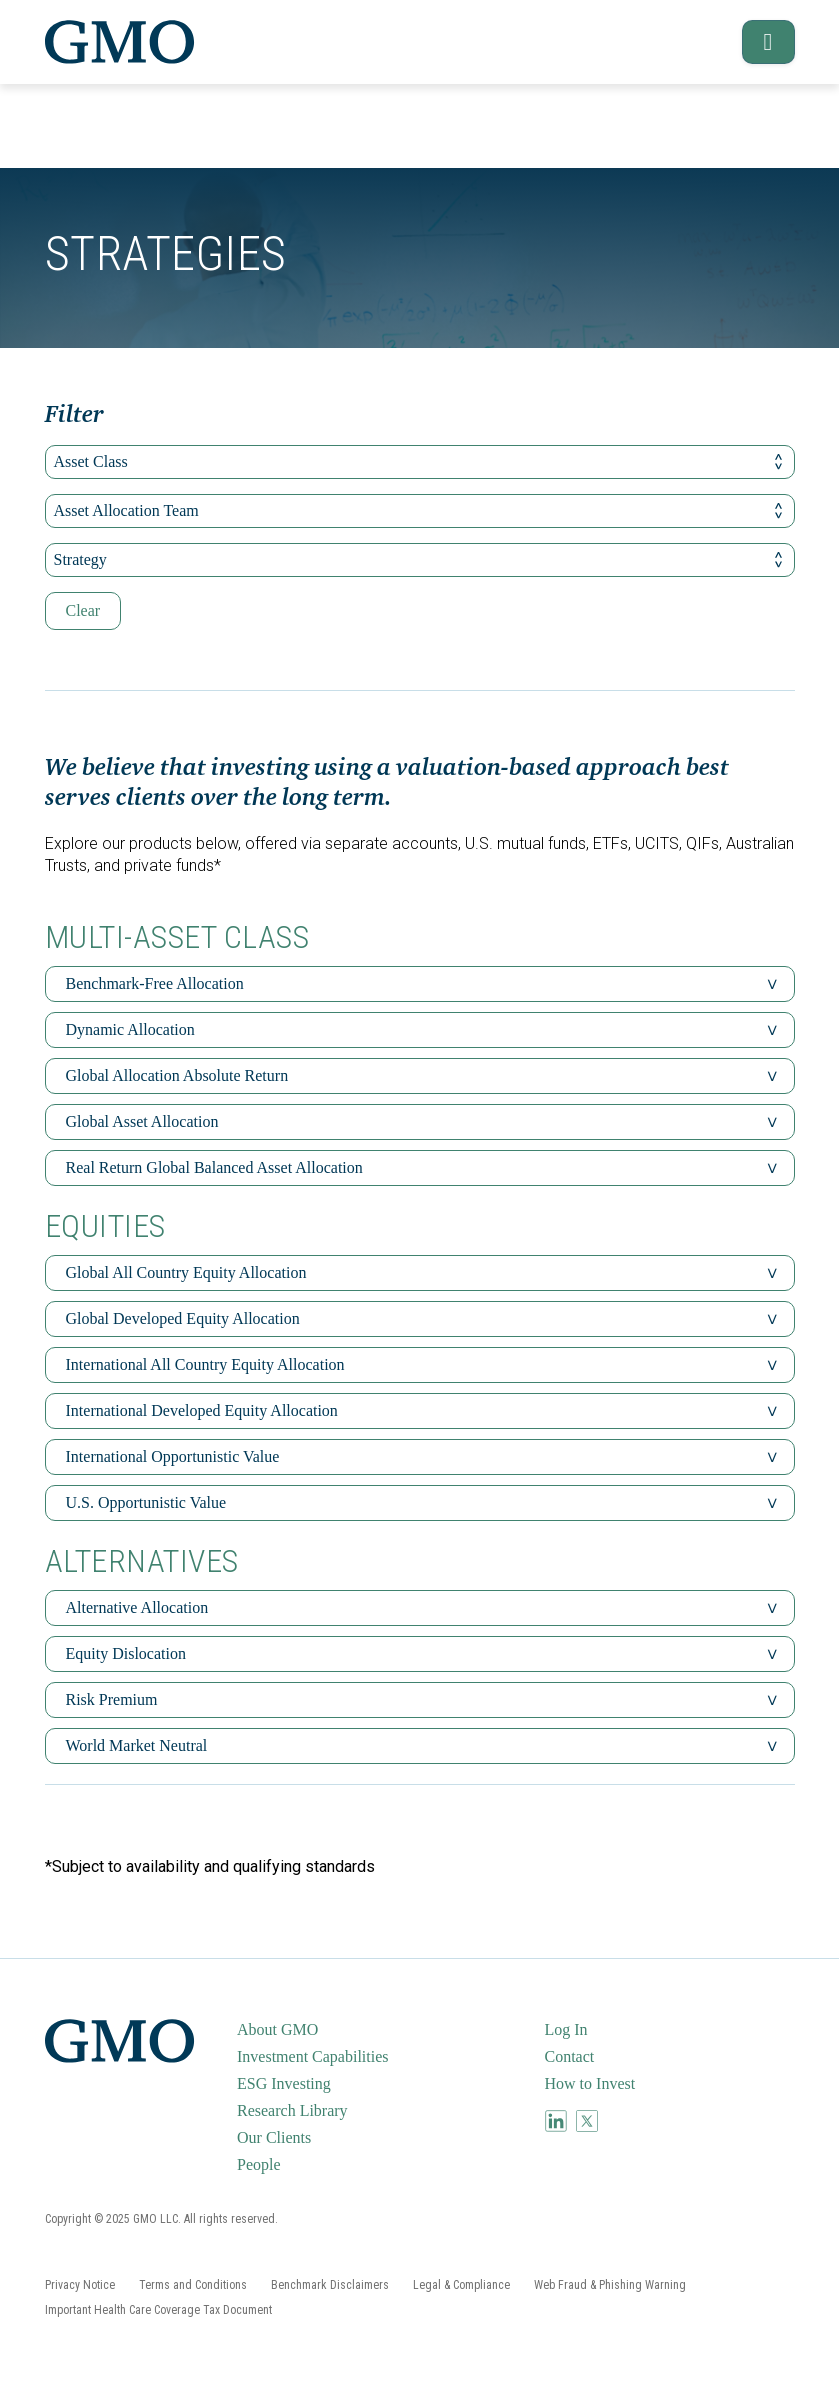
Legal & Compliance (461, 2285)
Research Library (292, 2110)
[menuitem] (388, 2030)
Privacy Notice (80, 2285)
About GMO (277, 2029)
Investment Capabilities (313, 2056)
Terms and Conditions (193, 2285)
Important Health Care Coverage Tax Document (158, 2310)
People (259, 2164)
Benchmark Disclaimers (330, 2285)
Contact (570, 2056)
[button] (758, 42)
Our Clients (274, 2137)
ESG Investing (284, 2083)
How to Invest (590, 2083)
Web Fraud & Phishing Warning (610, 2285)
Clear (83, 610)
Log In (566, 2029)
